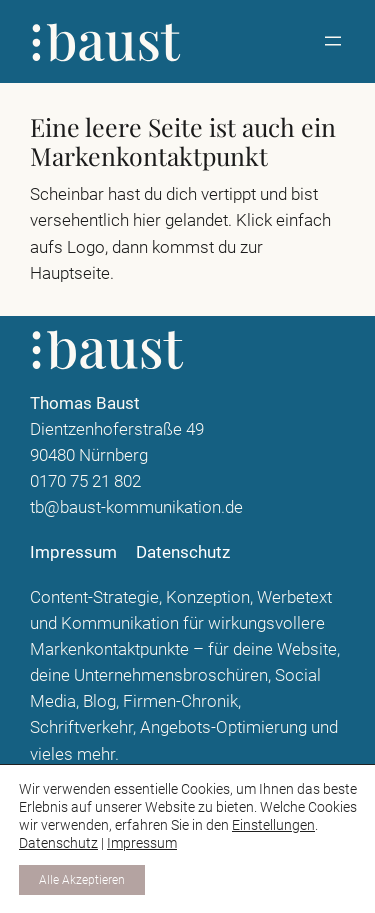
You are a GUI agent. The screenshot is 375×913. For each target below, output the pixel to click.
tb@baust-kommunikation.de (136, 507)
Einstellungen (273, 825)
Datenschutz (58, 843)
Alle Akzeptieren (82, 880)
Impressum (142, 843)
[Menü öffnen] (333, 41)
